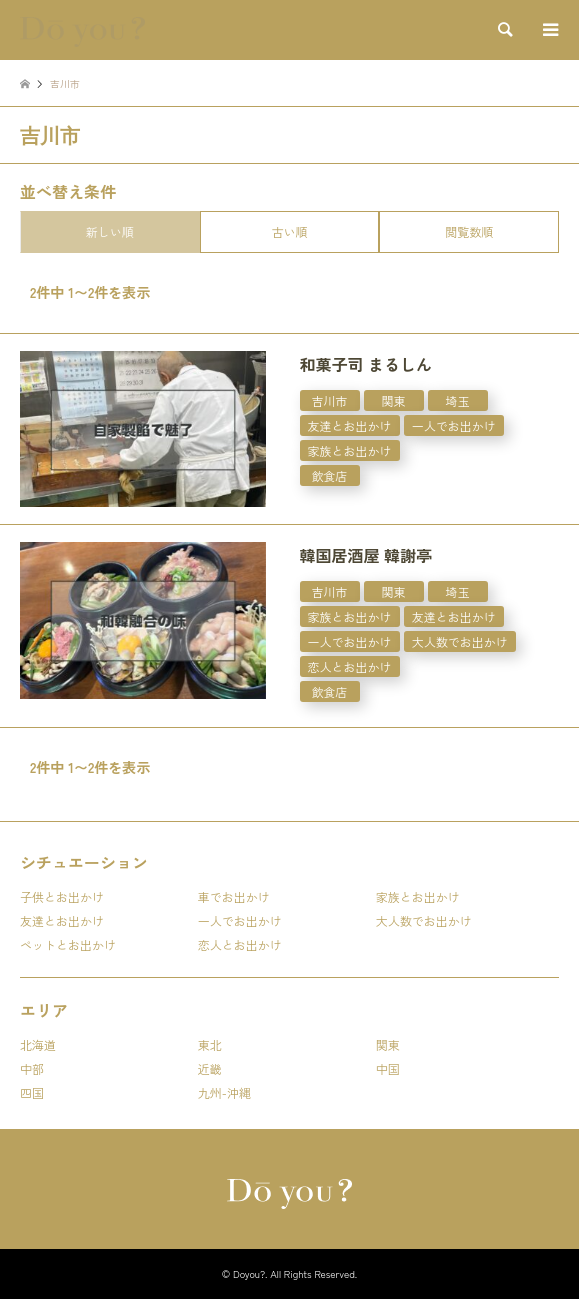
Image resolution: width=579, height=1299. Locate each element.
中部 (32, 1068)
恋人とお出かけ (240, 944)
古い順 (289, 231)
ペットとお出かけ (68, 944)
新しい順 (110, 231)
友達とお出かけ (62, 920)
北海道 (38, 1044)
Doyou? (249, 1273)
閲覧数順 (469, 231)
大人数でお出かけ (424, 920)
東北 (210, 1044)
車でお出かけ (234, 896)
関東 (388, 1044)
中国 (388, 1068)
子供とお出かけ (62, 896)
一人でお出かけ (240, 920)
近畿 (210, 1068)
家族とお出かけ (418, 896)
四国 (32, 1092)
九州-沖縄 (224, 1092)
